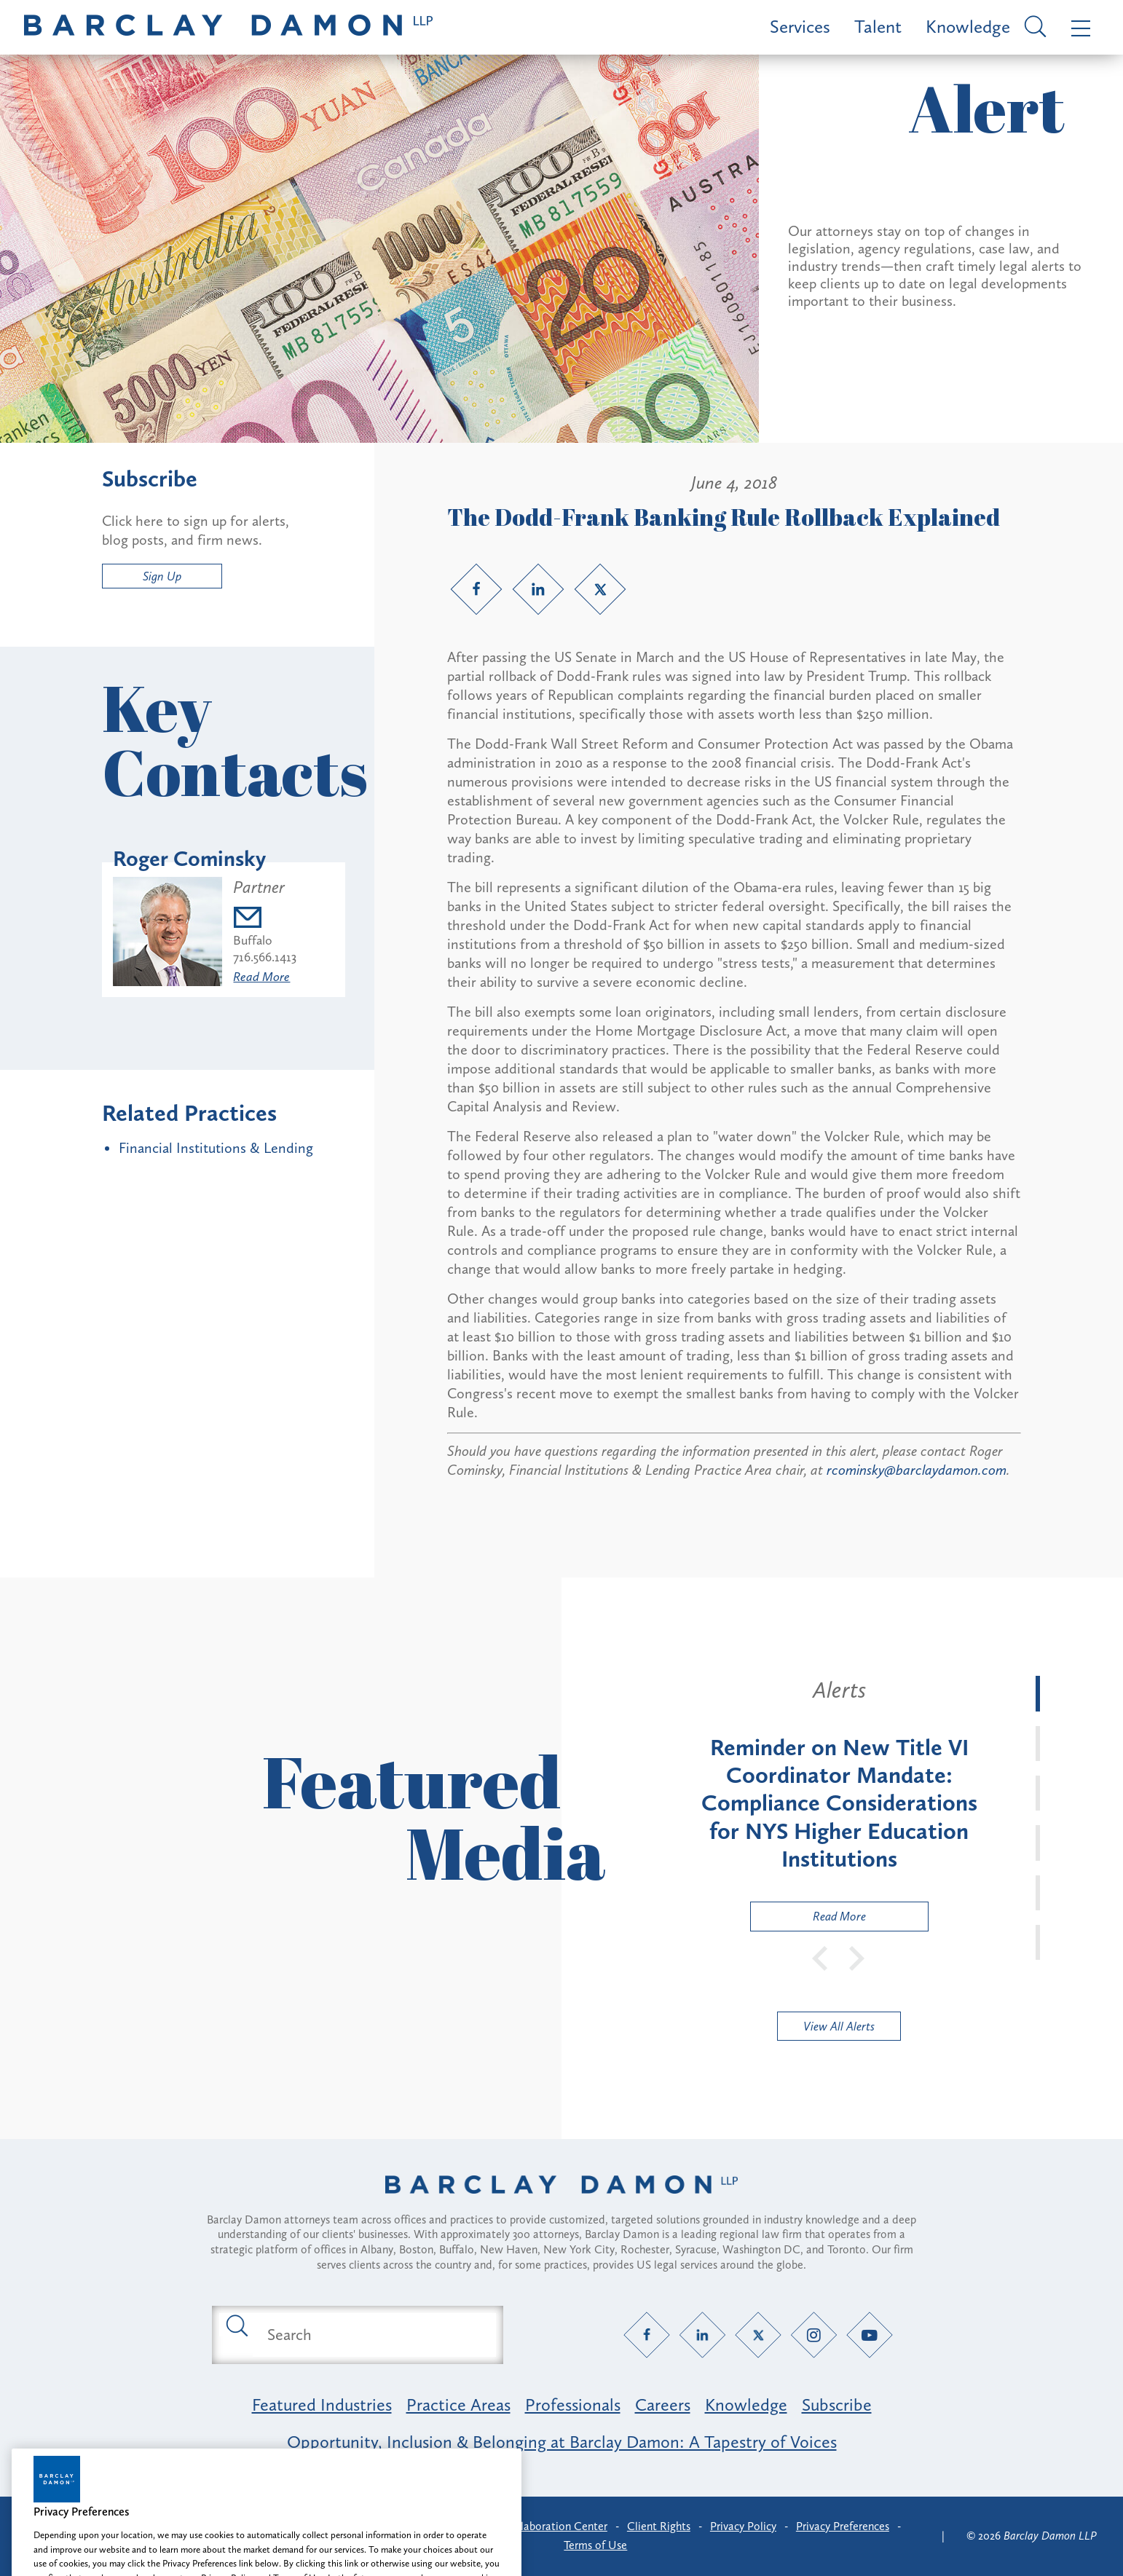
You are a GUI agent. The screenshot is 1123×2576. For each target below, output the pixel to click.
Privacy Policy (743, 2526)
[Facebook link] (476, 589)
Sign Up (162, 576)
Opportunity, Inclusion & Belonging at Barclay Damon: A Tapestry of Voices (562, 2441)
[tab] (1038, 1693)
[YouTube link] (870, 2334)
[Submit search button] (236, 2324)
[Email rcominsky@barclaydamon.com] (264, 919)
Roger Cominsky (189, 859)
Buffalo (252, 940)
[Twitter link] (600, 589)
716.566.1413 (264, 957)
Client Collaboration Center (538, 2526)
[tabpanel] (839, 1803)
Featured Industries (322, 2404)
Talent (878, 26)
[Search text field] (374, 2335)
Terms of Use (595, 2545)
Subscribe (837, 2404)
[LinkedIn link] (538, 589)
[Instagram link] (813, 2334)
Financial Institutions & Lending (216, 1148)
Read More (261, 977)
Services (800, 26)
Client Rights (658, 2526)
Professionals (572, 2404)
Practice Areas (458, 2404)
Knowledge (968, 26)
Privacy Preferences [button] (842, 2526)
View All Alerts (839, 2026)
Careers (662, 2404)
